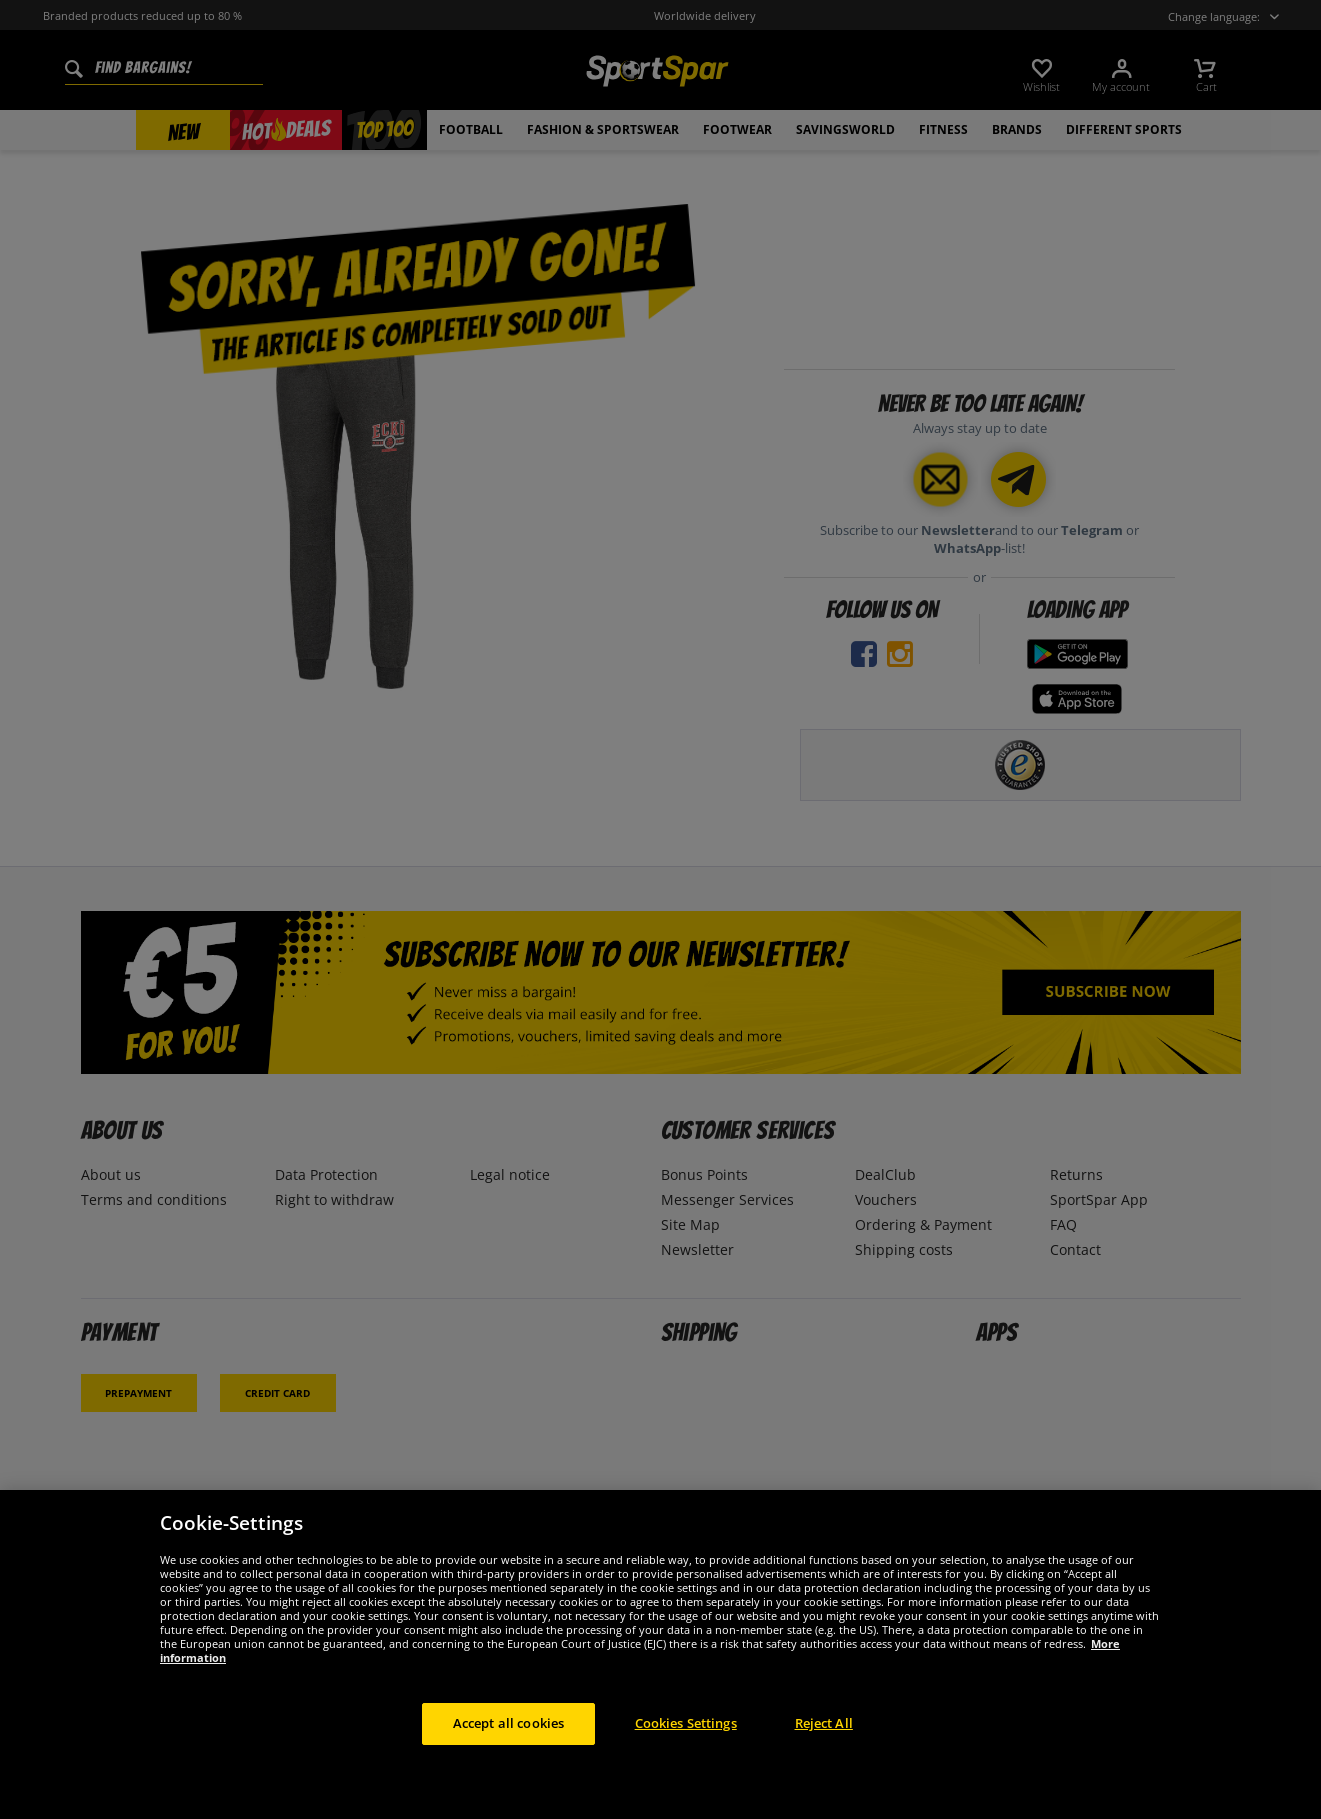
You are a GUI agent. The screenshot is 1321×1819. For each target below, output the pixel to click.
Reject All (824, 1741)
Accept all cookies (508, 1741)
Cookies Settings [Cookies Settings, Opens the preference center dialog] (686, 1741)
